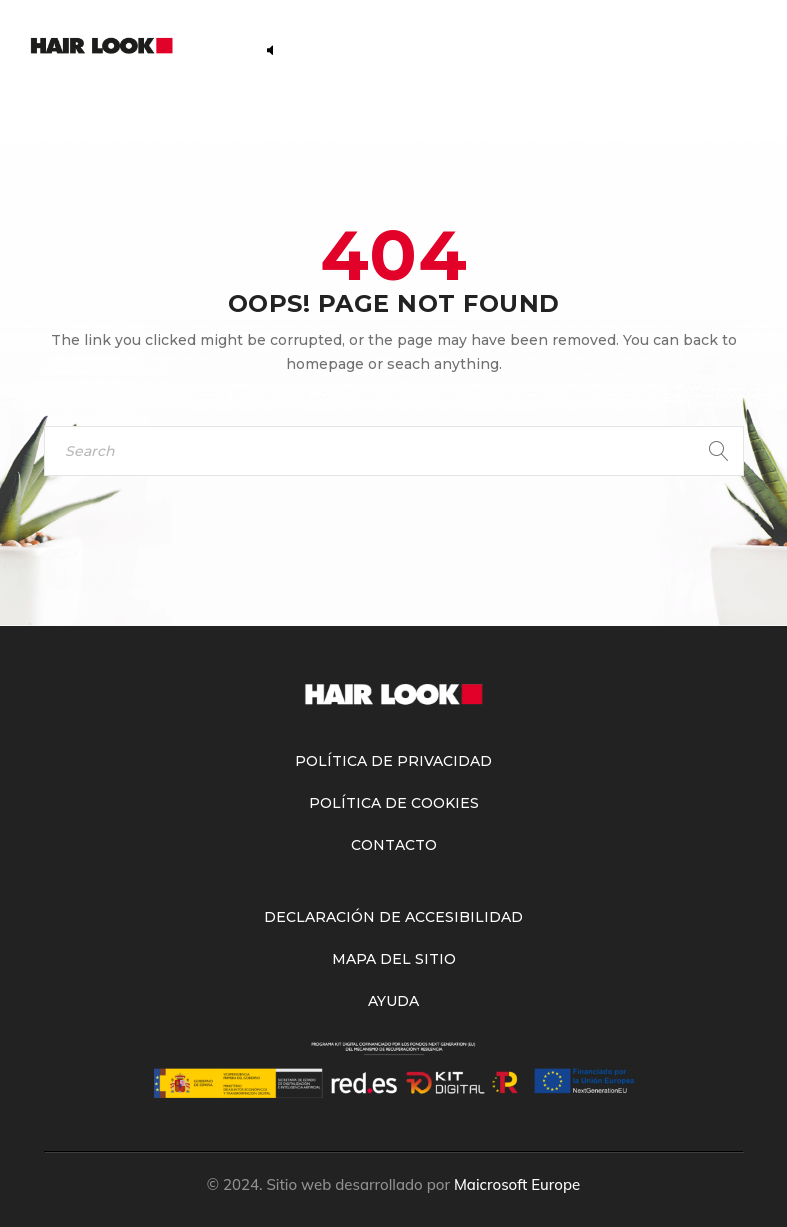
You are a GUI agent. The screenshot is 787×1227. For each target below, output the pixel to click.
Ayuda (393, 1001)
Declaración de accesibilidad (393, 917)
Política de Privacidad (393, 761)
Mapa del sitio (394, 959)
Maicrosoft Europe (517, 1184)
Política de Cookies (394, 803)
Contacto (394, 845)
